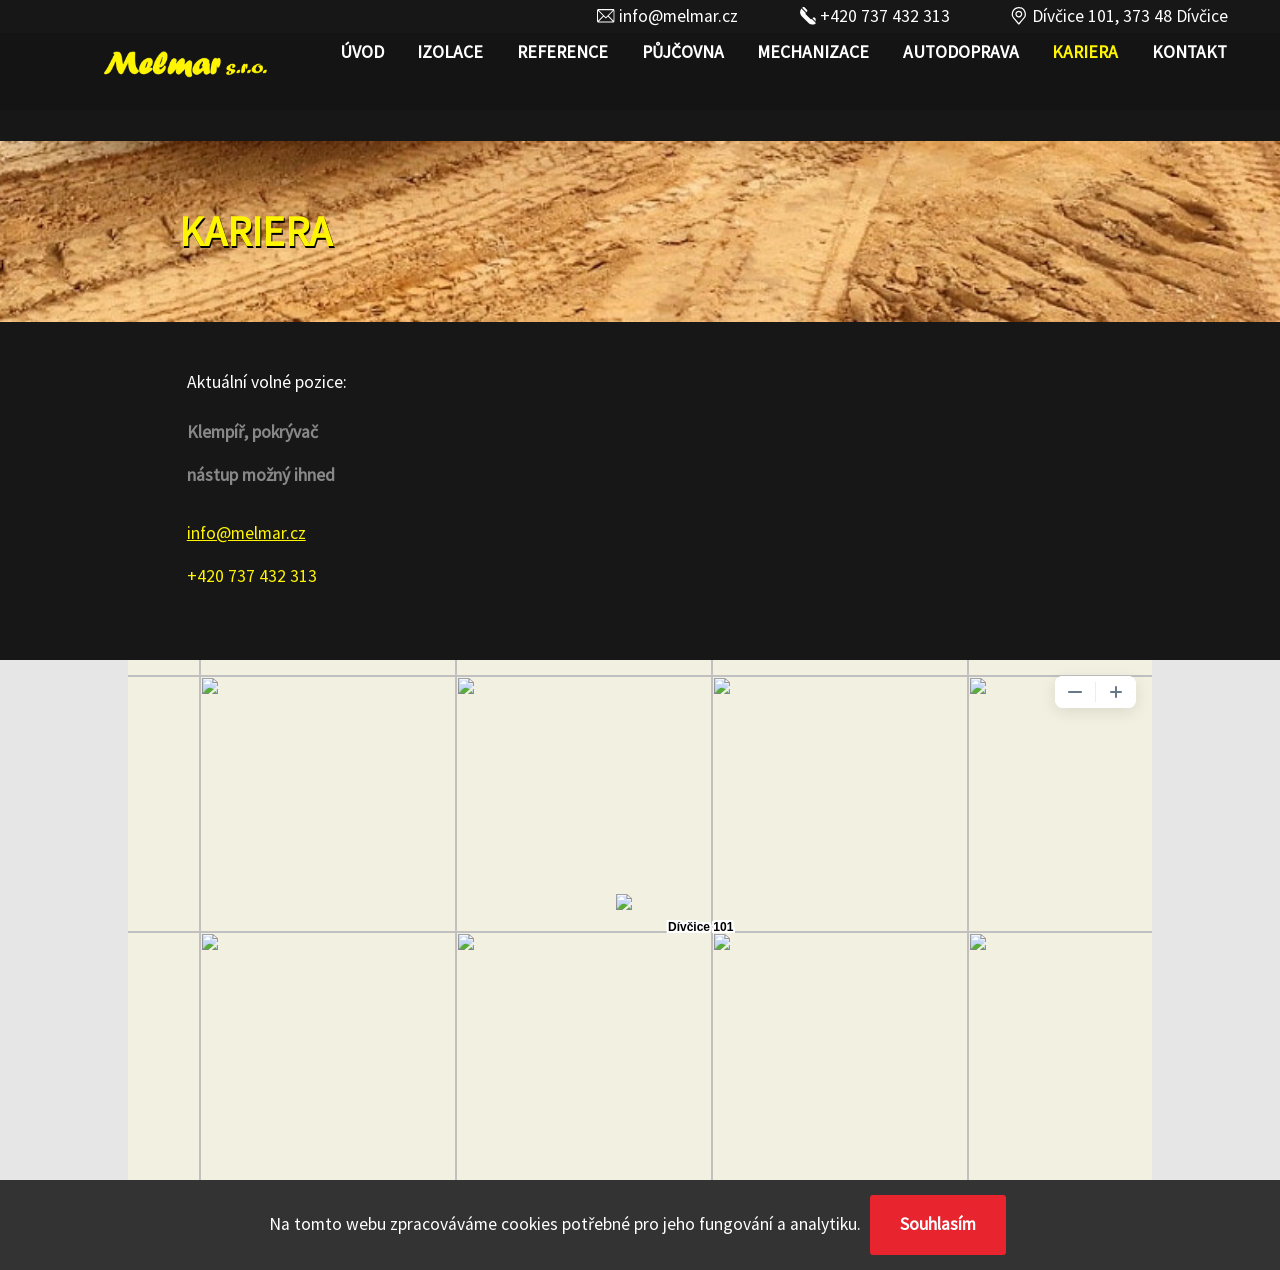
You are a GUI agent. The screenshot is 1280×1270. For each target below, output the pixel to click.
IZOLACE (450, 52)
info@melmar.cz (667, 16)
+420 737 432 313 (874, 16)
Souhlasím (938, 1224)
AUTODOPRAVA (961, 52)
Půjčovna (683, 52)
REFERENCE (562, 52)
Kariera (1085, 52)
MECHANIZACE (813, 52)
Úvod (362, 52)
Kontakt (1189, 52)
